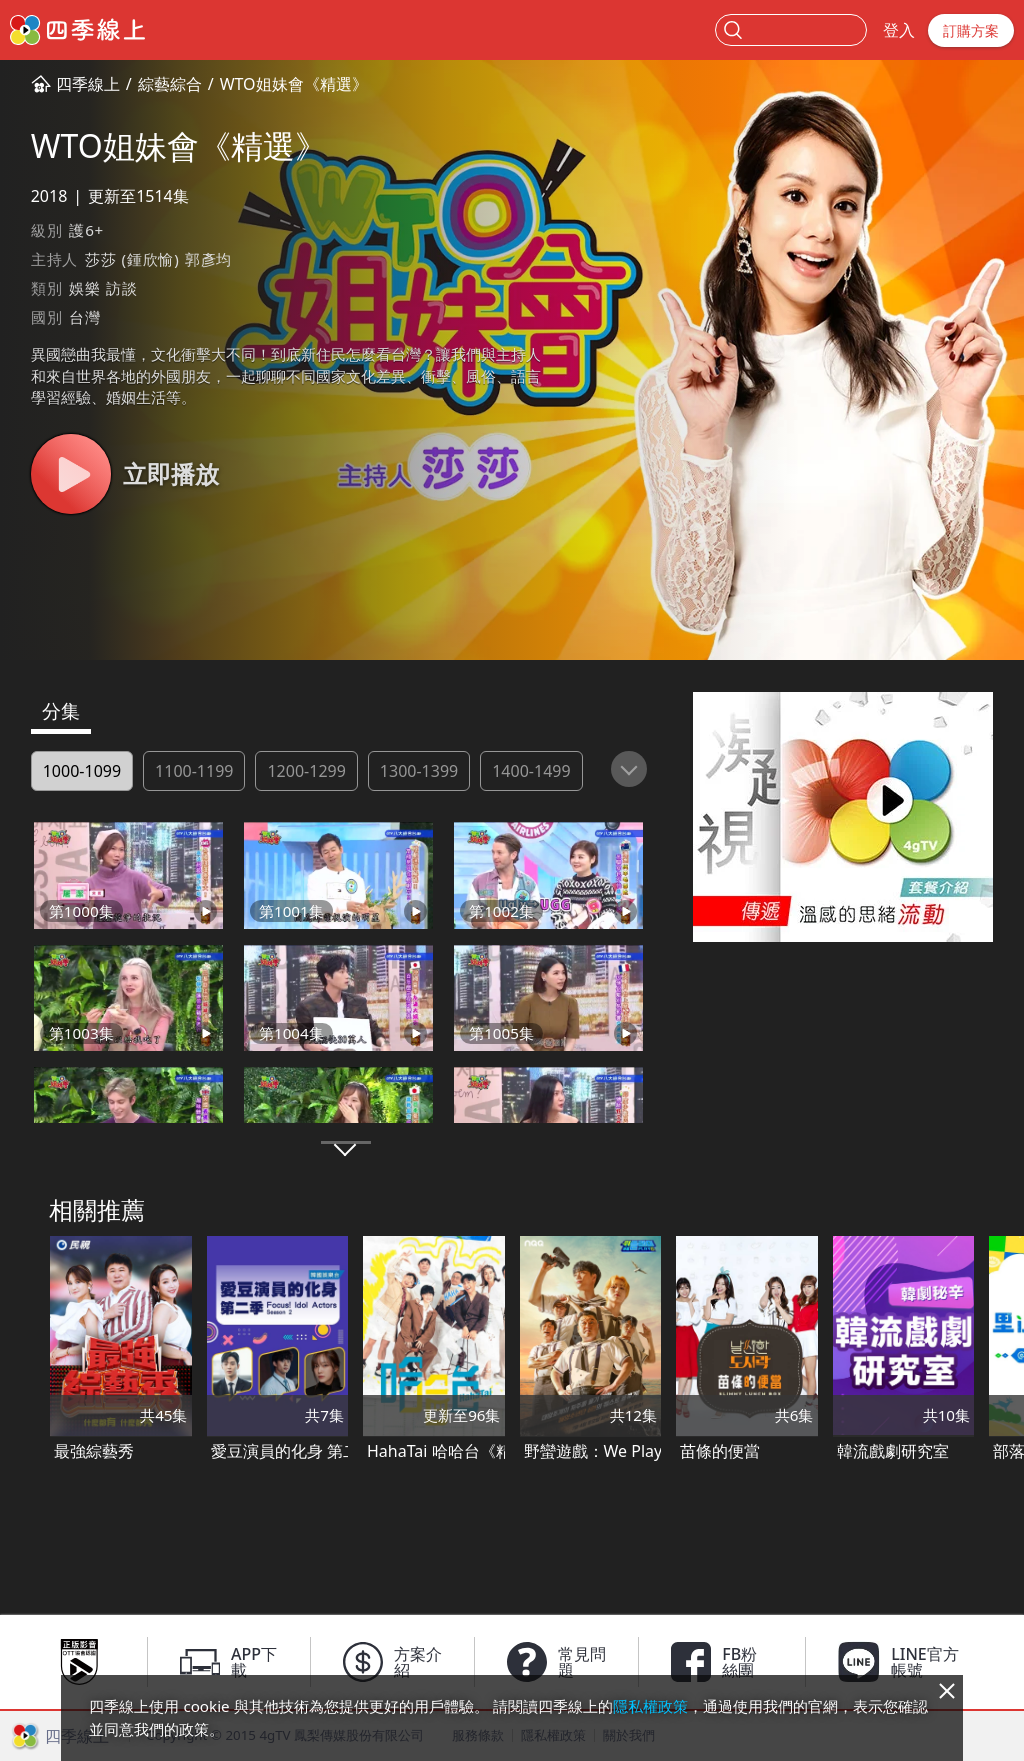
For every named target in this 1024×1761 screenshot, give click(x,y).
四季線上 (88, 84)
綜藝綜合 (170, 84)
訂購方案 (971, 30)
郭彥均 (208, 259)
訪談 (122, 288)
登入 (899, 30)
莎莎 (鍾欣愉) (132, 259)
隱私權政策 (650, 1706)
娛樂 (85, 288)
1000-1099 (82, 771)
